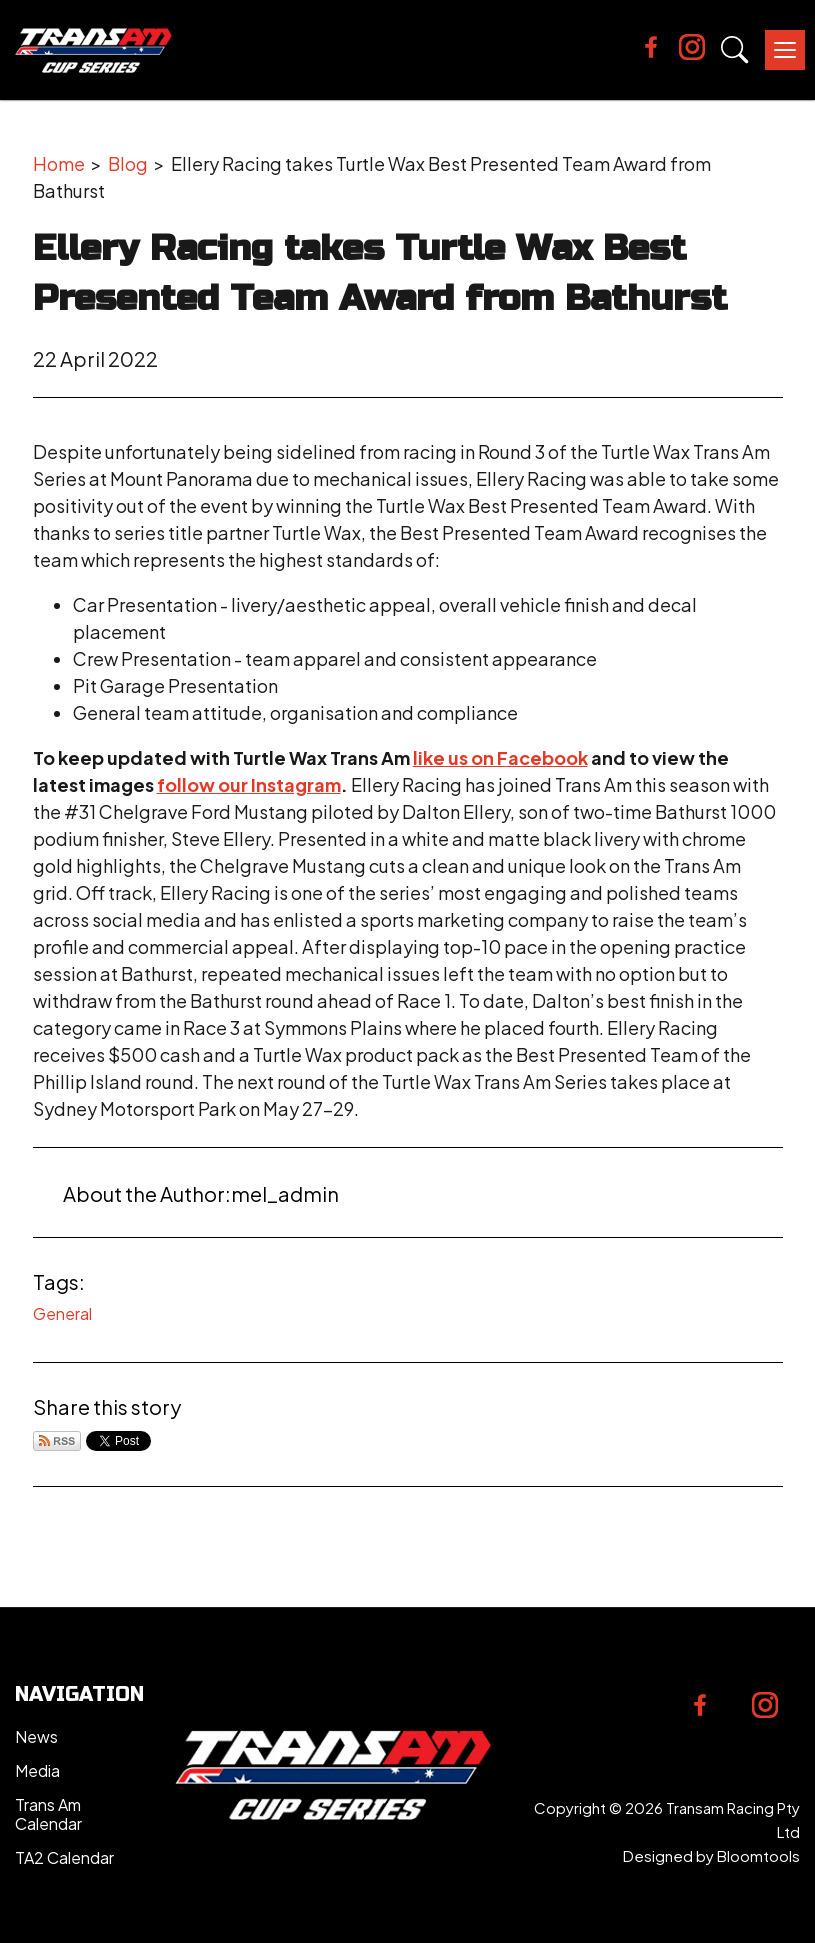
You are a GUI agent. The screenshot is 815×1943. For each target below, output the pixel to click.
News (36, 1736)
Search (735, 50)
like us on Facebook (500, 757)
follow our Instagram (249, 784)
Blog (128, 163)
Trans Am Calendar (48, 1814)
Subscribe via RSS (57, 1441)
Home (59, 163)
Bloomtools (758, 1855)
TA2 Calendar (64, 1857)
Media (37, 1770)
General (62, 1313)
